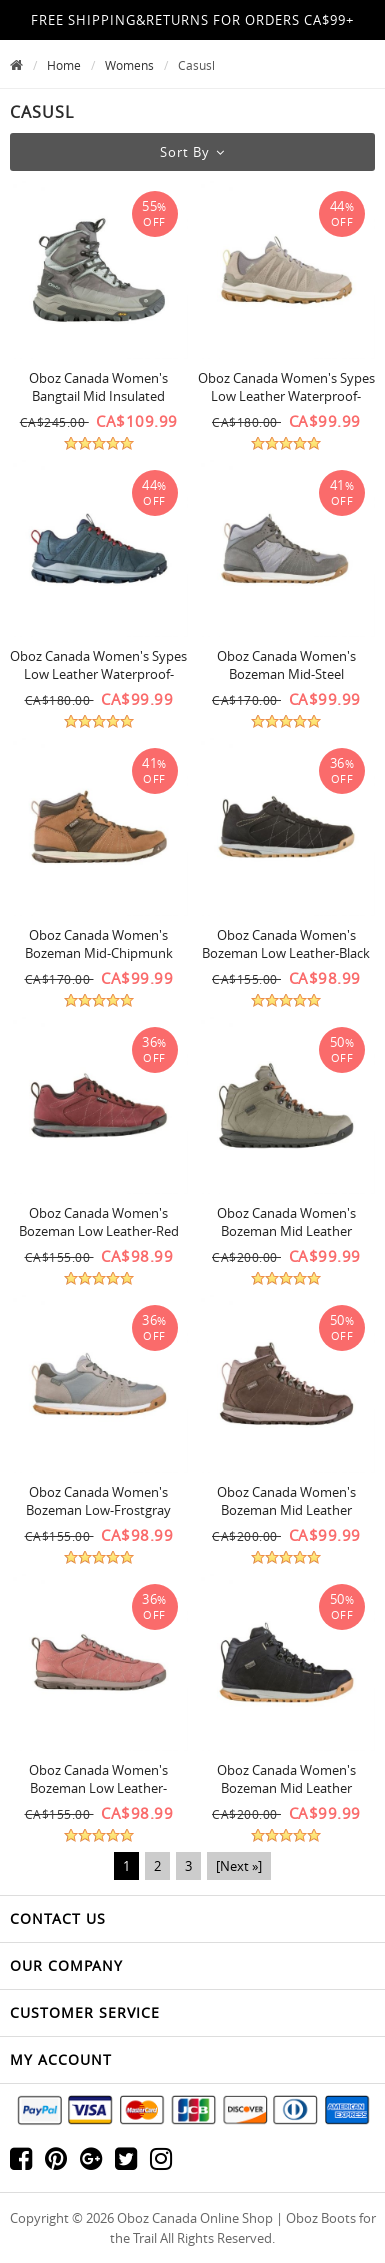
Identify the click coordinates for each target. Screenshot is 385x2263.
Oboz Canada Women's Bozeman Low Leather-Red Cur (99, 1231)
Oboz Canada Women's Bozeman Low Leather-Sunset (98, 1788)
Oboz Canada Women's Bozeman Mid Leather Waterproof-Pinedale (286, 1231)
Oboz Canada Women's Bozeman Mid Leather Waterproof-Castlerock (286, 1788)
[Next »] (239, 1866)
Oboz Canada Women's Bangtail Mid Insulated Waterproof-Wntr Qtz (98, 396)
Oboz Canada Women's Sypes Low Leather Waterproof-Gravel (286, 396)
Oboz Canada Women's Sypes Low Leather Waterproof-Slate (98, 674)
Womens (129, 65)
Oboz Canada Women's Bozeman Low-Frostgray (98, 1501)
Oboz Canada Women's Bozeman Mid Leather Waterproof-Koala (286, 1510)
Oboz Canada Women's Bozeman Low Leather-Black (286, 944)
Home (64, 65)
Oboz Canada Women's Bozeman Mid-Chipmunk (99, 944)
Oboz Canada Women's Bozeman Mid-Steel (286, 665)
